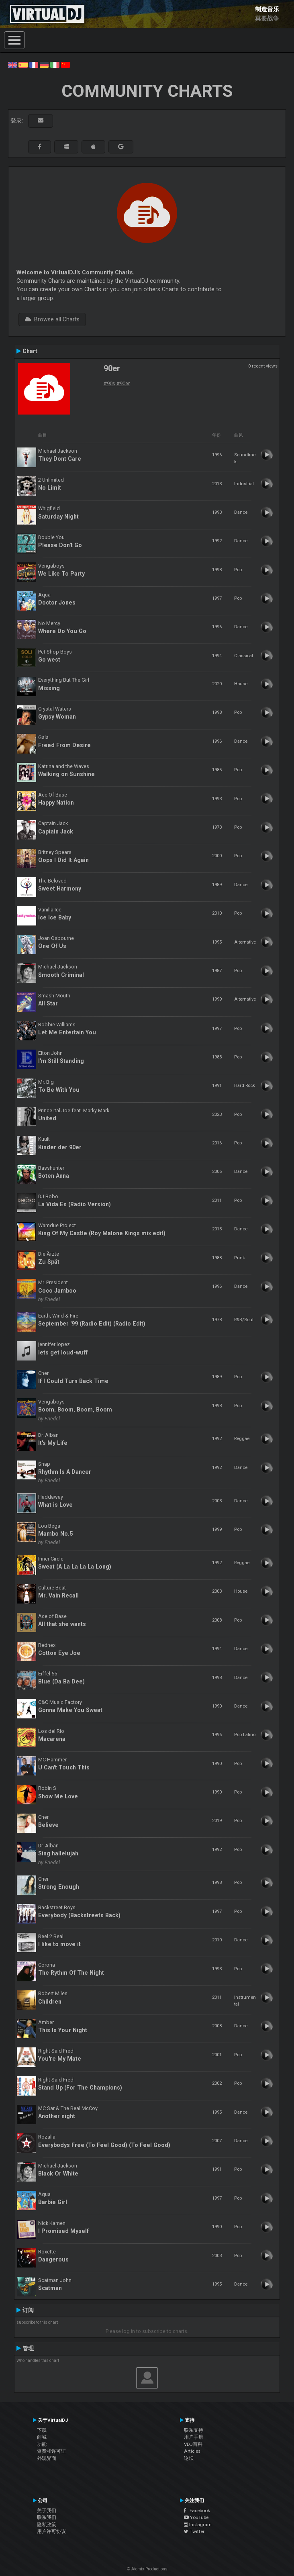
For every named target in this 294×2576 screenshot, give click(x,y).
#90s (109, 383)
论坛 (189, 2458)
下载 (42, 2430)
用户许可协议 (51, 2531)
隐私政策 (46, 2524)
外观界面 (46, 2458)
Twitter (194, 2531)
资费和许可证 (51, 2451)
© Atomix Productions (147, 2569)
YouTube (196, 2517)
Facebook (197, 2510)
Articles (192, 2451)
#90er (123, 383)
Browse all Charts (52, 319)
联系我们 (46, 2517)
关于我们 (46, 2510)
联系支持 (193, 2430)
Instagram (198, 2524)
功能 (42, 2444)
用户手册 (193, 2437)
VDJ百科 (193, 2444)
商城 (42, 2437)
